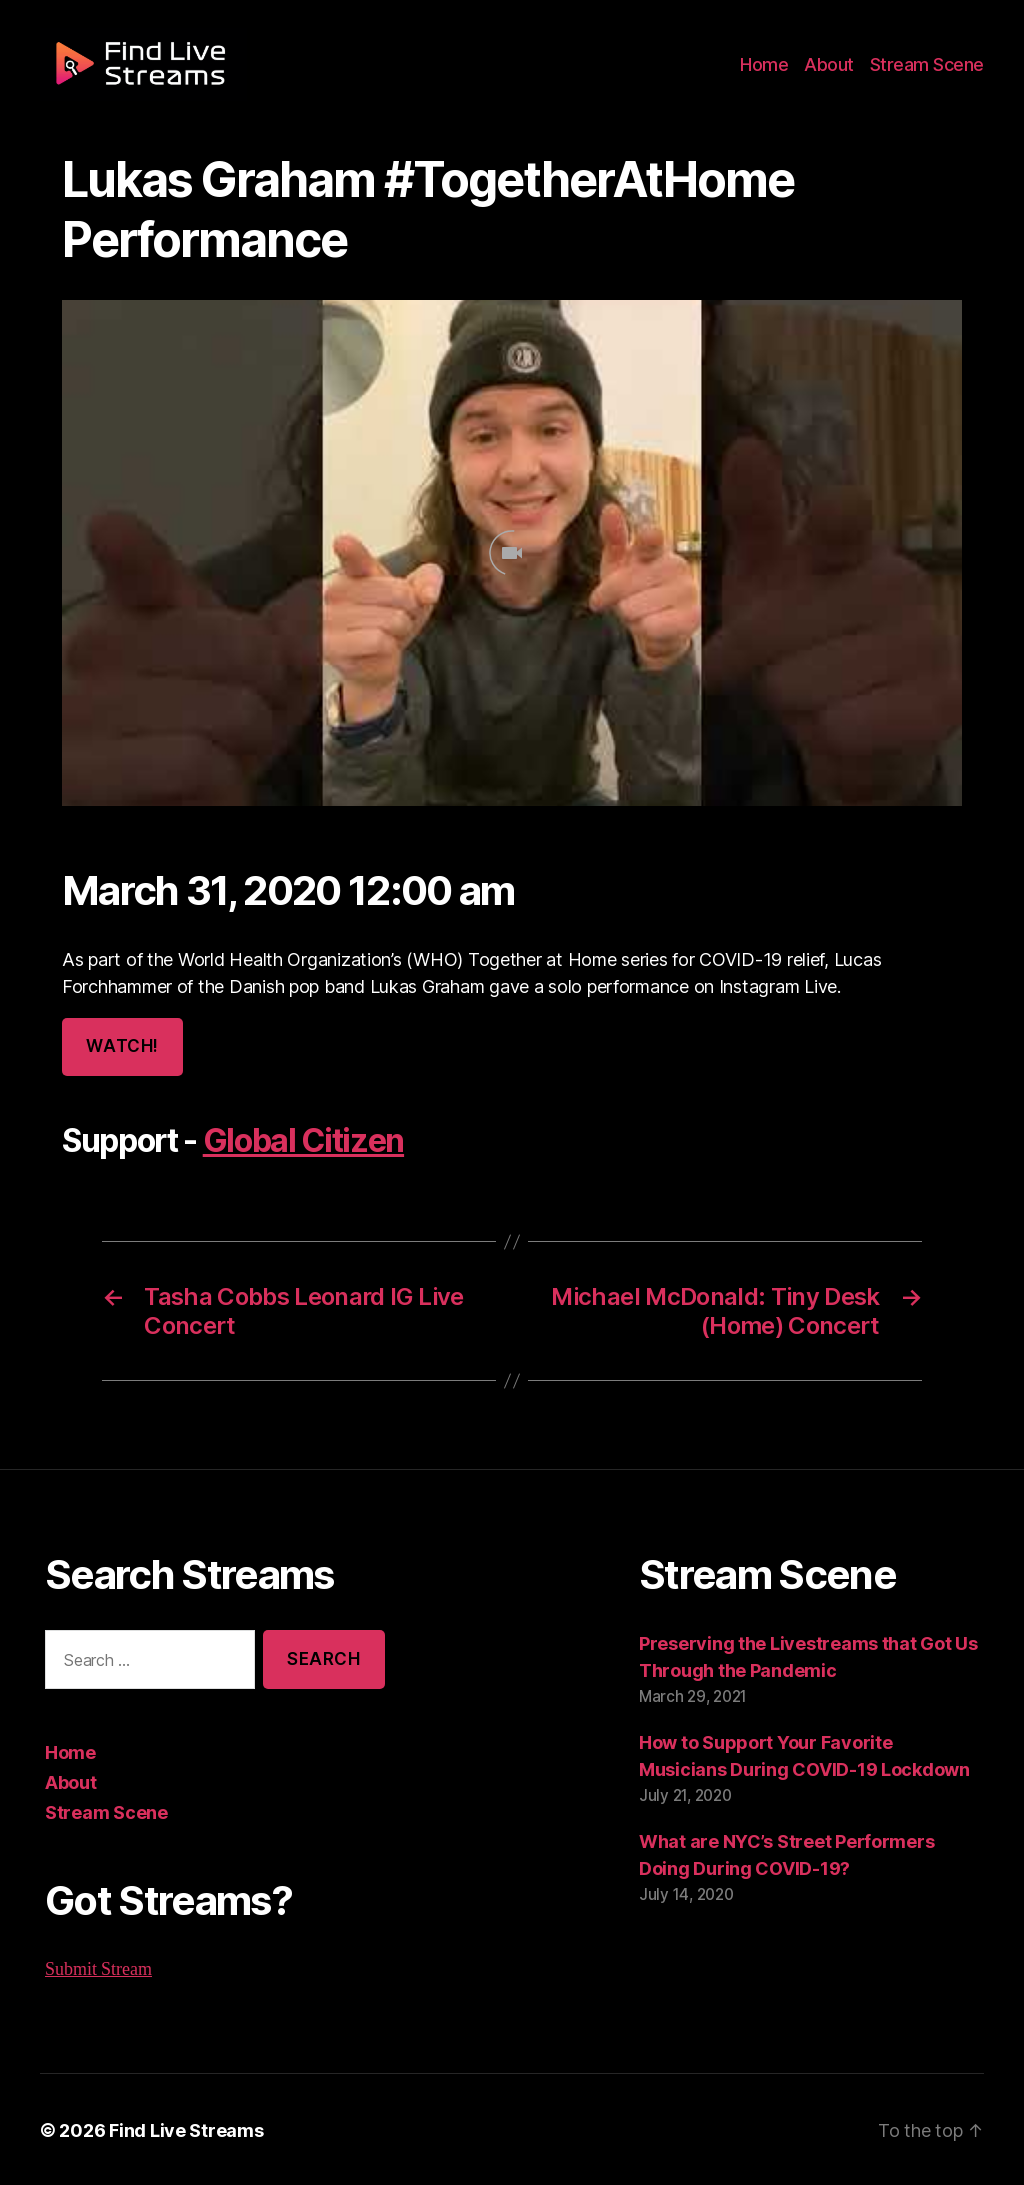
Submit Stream (99, 1967)
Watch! (121, 1046)
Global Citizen (297, 1141)
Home (776, 72)
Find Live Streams (176, 2128)
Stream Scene (930, 72)
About (837, 72)
